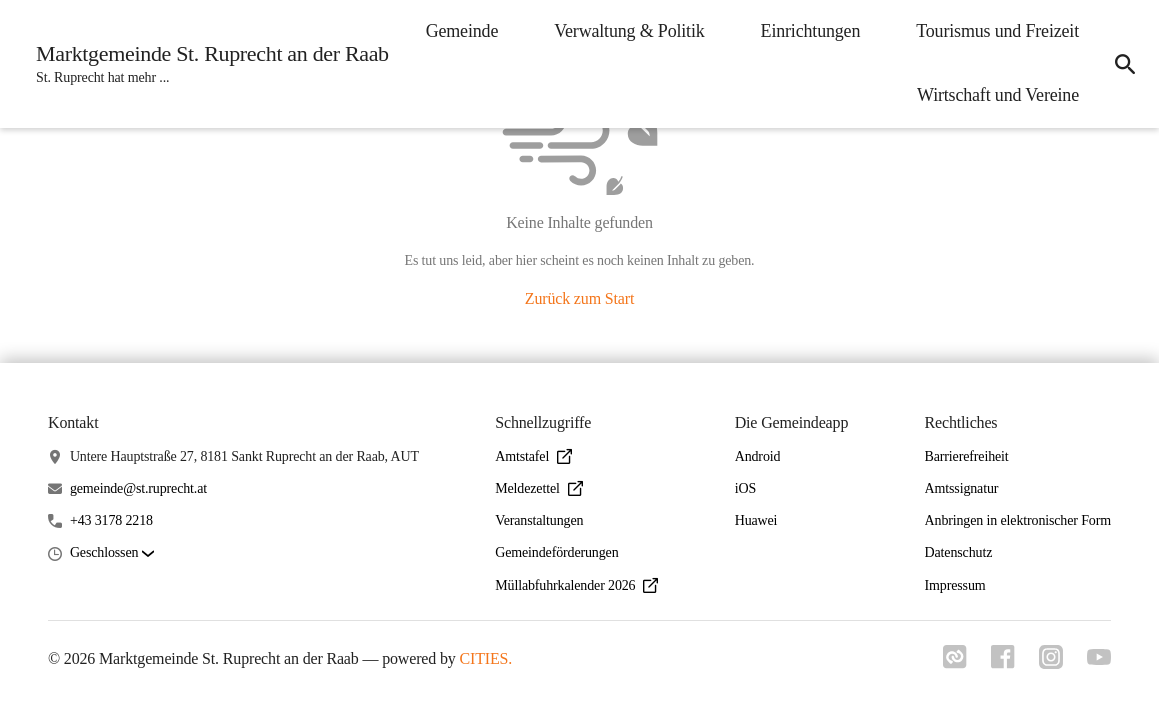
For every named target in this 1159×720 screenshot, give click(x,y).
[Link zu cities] (955, 663)
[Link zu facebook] (1003, 663)
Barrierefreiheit (967, 456)
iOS (745, 488)
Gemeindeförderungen (556, 552)
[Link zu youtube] (1099, 659)
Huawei (756, 520)
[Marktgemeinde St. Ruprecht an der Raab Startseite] (206, 64)
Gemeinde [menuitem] (462, 31)
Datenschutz (959, 552)
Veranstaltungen (539, 520)
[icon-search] (1125, 64)
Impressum (955, 585)
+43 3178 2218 (111, 520)
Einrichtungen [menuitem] (811, 31)
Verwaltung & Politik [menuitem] (629, 31)
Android (758, 456)
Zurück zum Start (579, 298)
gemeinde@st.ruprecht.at (138, 488)
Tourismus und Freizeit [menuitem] (997, 31)
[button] (112, 553)
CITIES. (486, 658)
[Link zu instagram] (1051, 663)
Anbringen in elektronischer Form (1018, 520)
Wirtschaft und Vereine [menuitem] (998, 95)
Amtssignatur (962, 488)
